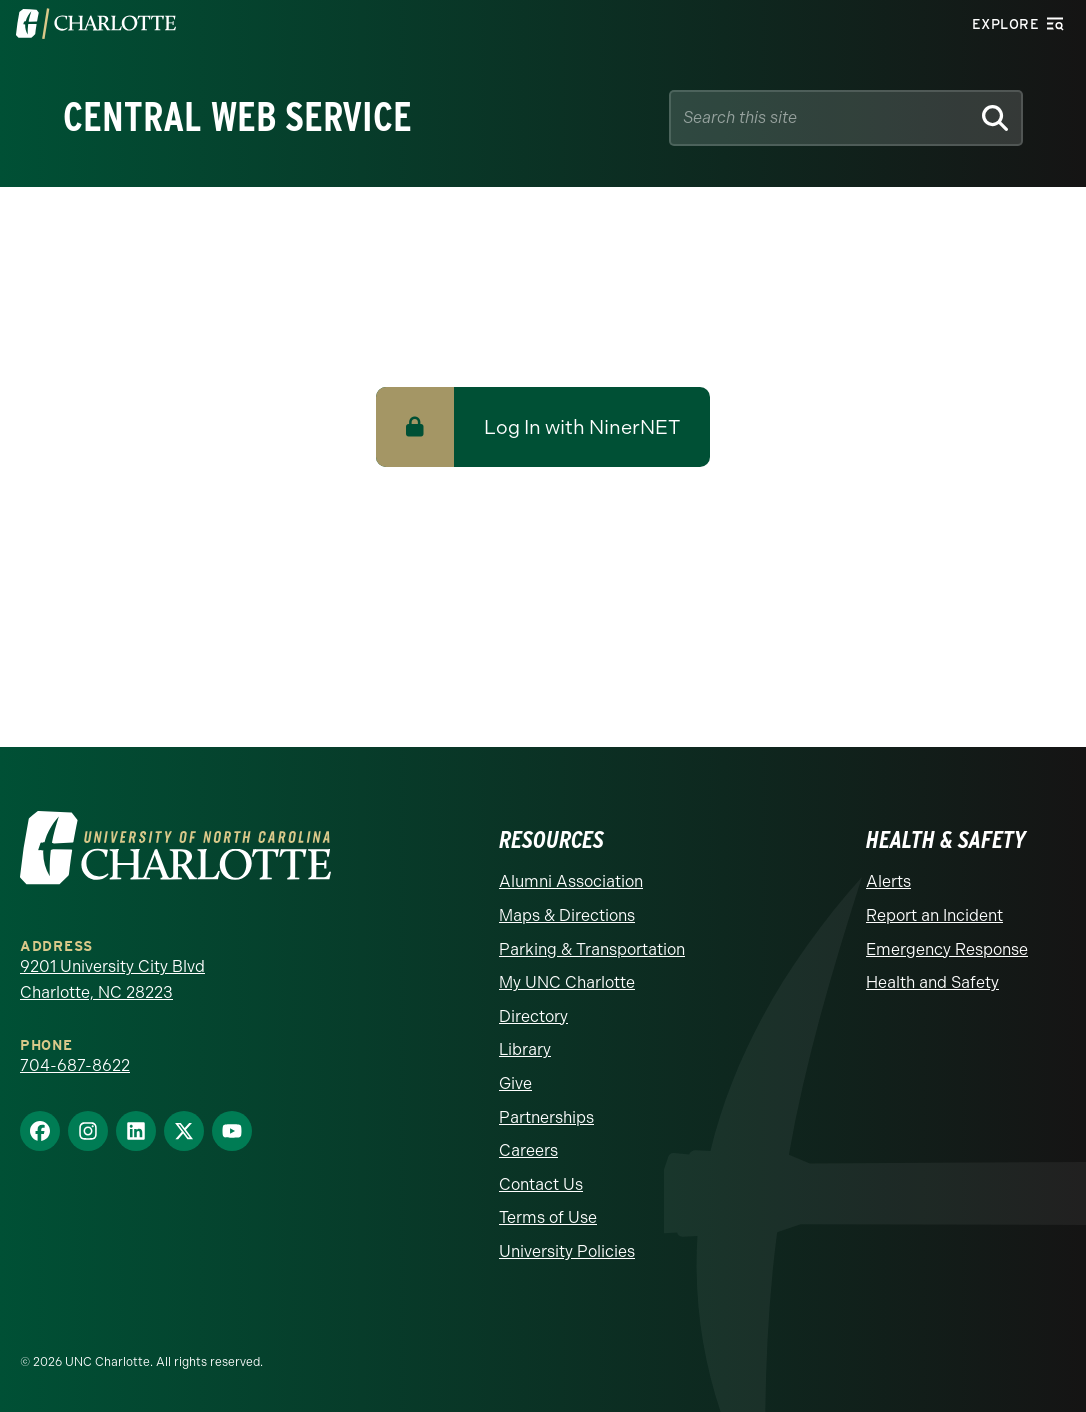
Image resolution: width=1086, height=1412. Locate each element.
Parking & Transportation (592, 949)
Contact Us (541, 1184)
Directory (533, 1016)
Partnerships (546, 1117)
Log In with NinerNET (582, 427)
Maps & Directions (567, 915)
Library (525, 1049)
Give (515, 1083)
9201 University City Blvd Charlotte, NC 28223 (112, 979)
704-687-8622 (75, 1065)
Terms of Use (548, 1217)
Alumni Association (571, 881)
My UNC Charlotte (567, 982)
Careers (528, 1150)
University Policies (567, 1251)
